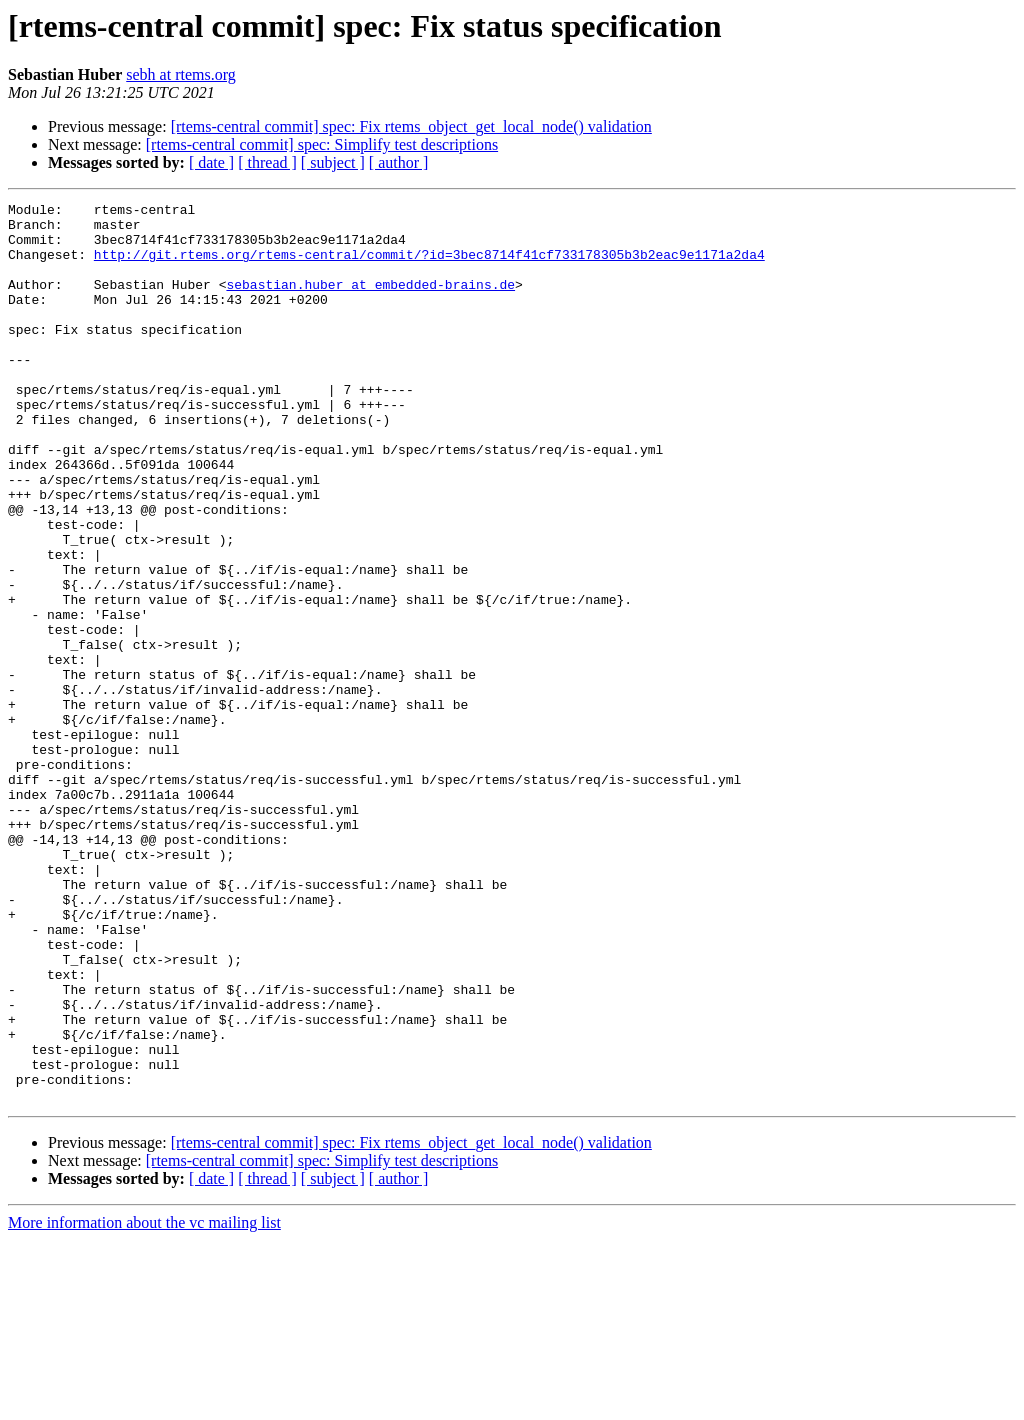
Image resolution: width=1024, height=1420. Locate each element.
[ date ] (211, 162)
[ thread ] (267, 162)
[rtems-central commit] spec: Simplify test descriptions (322, 144)
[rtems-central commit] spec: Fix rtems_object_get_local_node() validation (411, 126)
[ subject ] (333, 162)
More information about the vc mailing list (144, 1402)
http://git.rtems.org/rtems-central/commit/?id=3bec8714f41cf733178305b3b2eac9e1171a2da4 (429, 266)
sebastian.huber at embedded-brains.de (370, 302)
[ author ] (399, 162)
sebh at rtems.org (180, 74)
